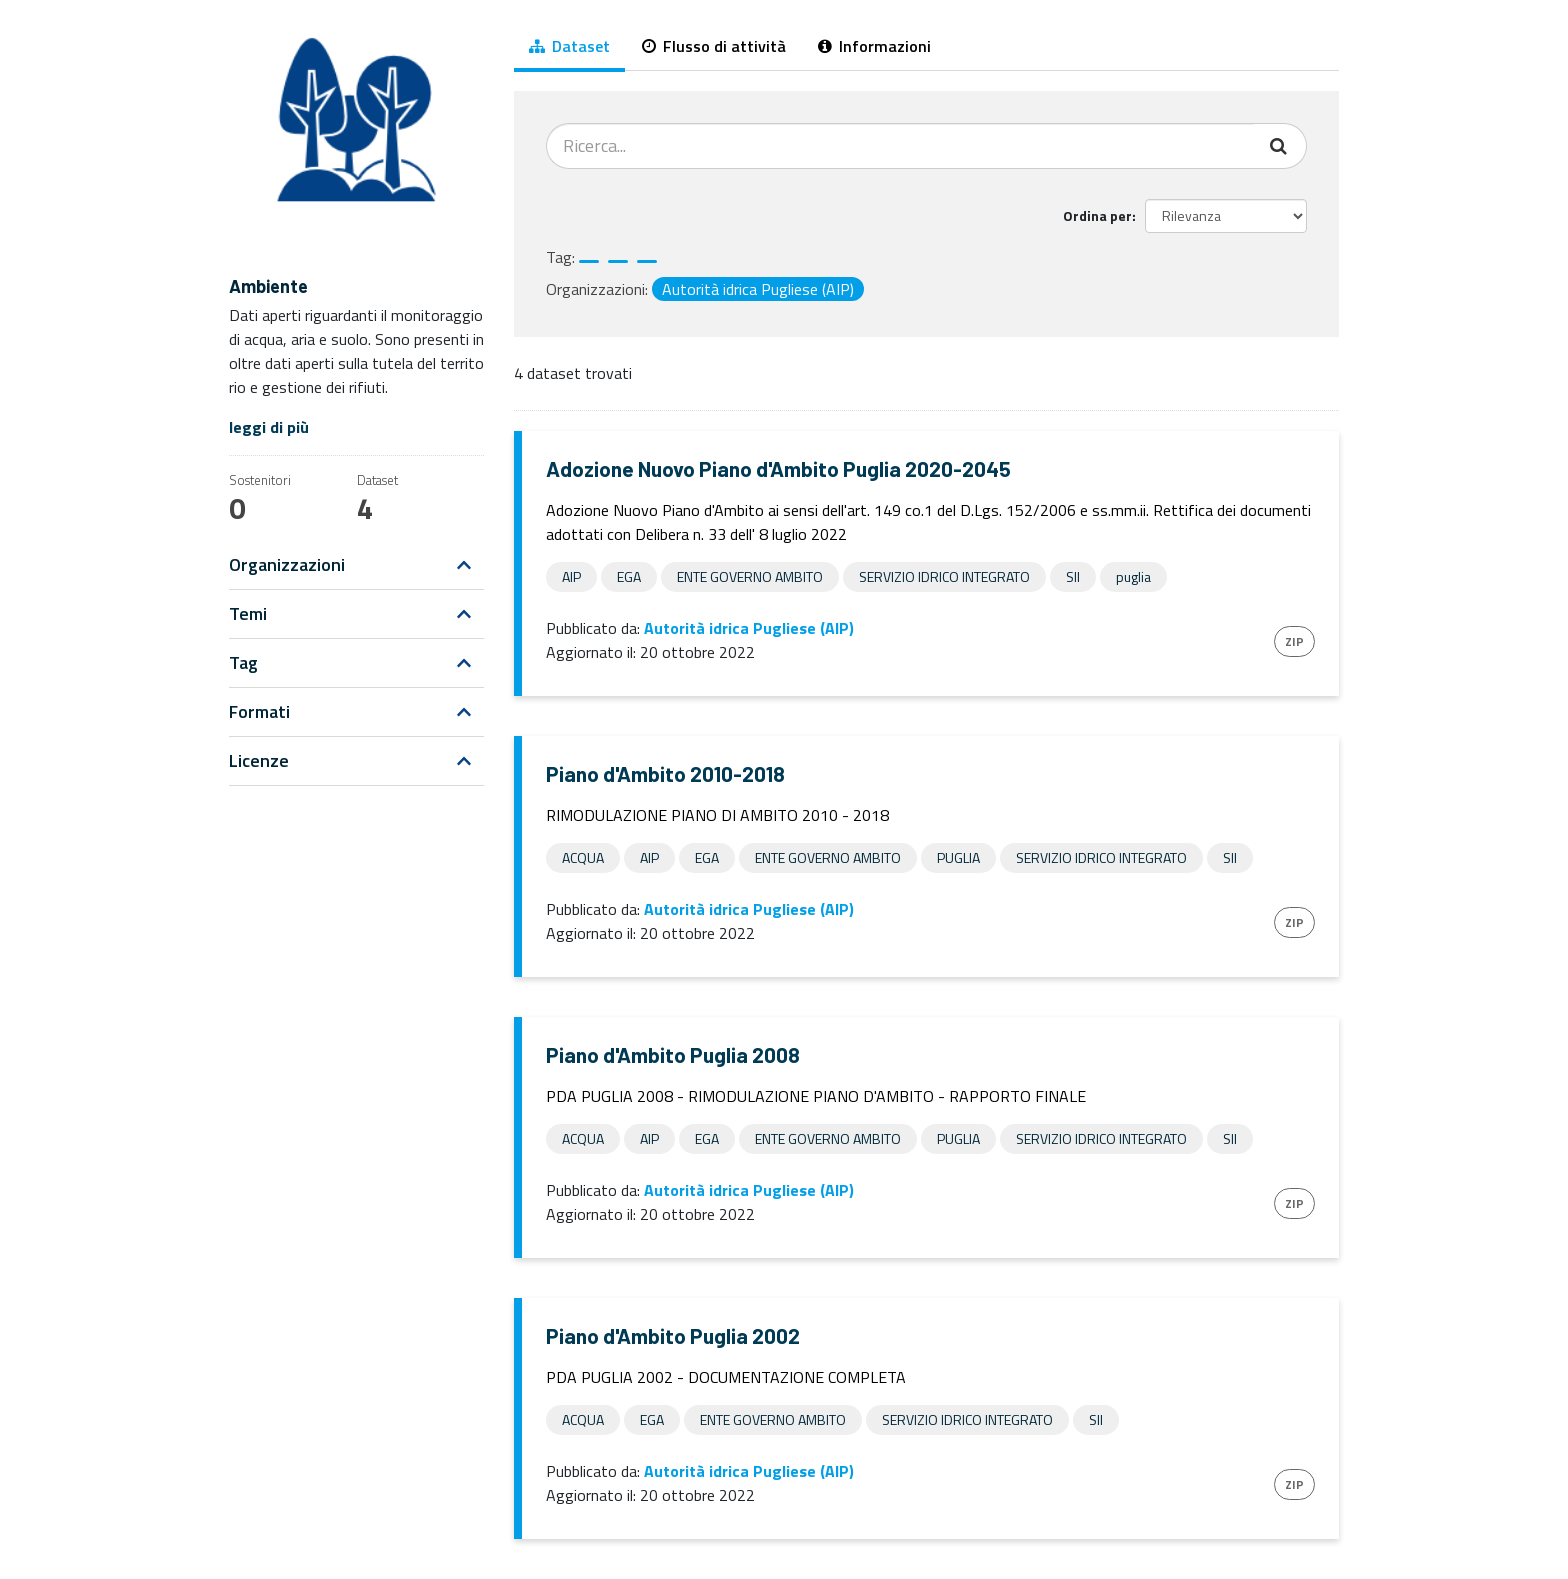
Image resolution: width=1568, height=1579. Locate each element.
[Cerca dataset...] (900, 146)
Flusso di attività (714, 46)
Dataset (569, 46)
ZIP (1294, 641)
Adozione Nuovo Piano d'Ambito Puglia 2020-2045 (778, 468)
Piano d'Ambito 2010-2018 (665, 773)
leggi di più (269, 427)
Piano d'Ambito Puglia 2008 (673, 1054)
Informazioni (874, 46)
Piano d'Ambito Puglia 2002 (673, 1335)
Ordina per (1097, 215)
